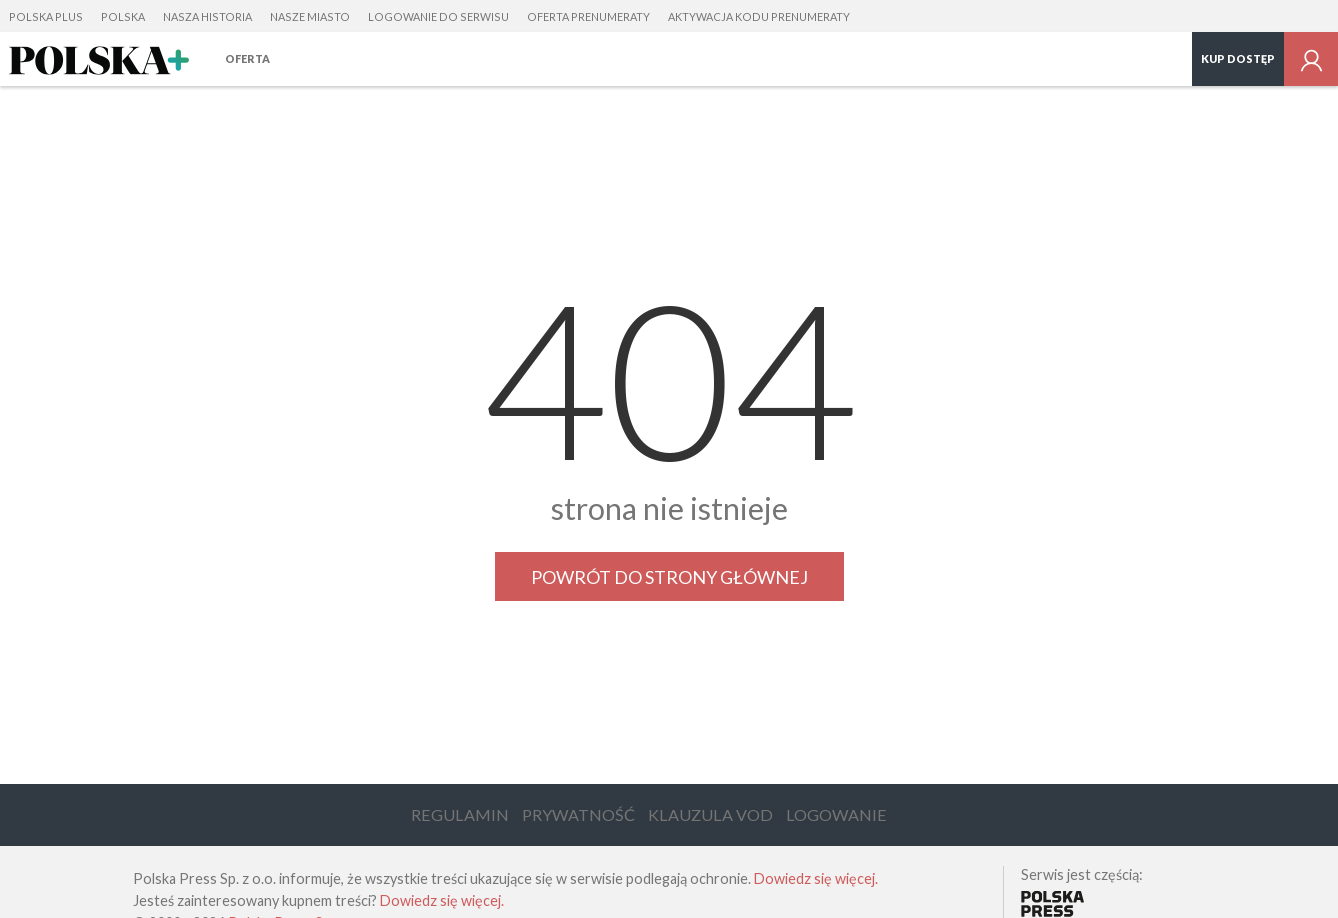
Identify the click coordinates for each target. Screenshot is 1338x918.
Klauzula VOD (710, 814)
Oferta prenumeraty (588, 16)
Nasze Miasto (310, 16)
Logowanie (836, 814)
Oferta (247, 58)
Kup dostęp (1238, 58)
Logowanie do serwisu (438, 16)
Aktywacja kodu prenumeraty (759, 16)
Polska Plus (46, 16)
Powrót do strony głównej (669, 577)
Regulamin (460, 814)
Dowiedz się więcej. (816, 878)
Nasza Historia (207, 16)
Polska (123, 16)
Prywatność (578, 814)
